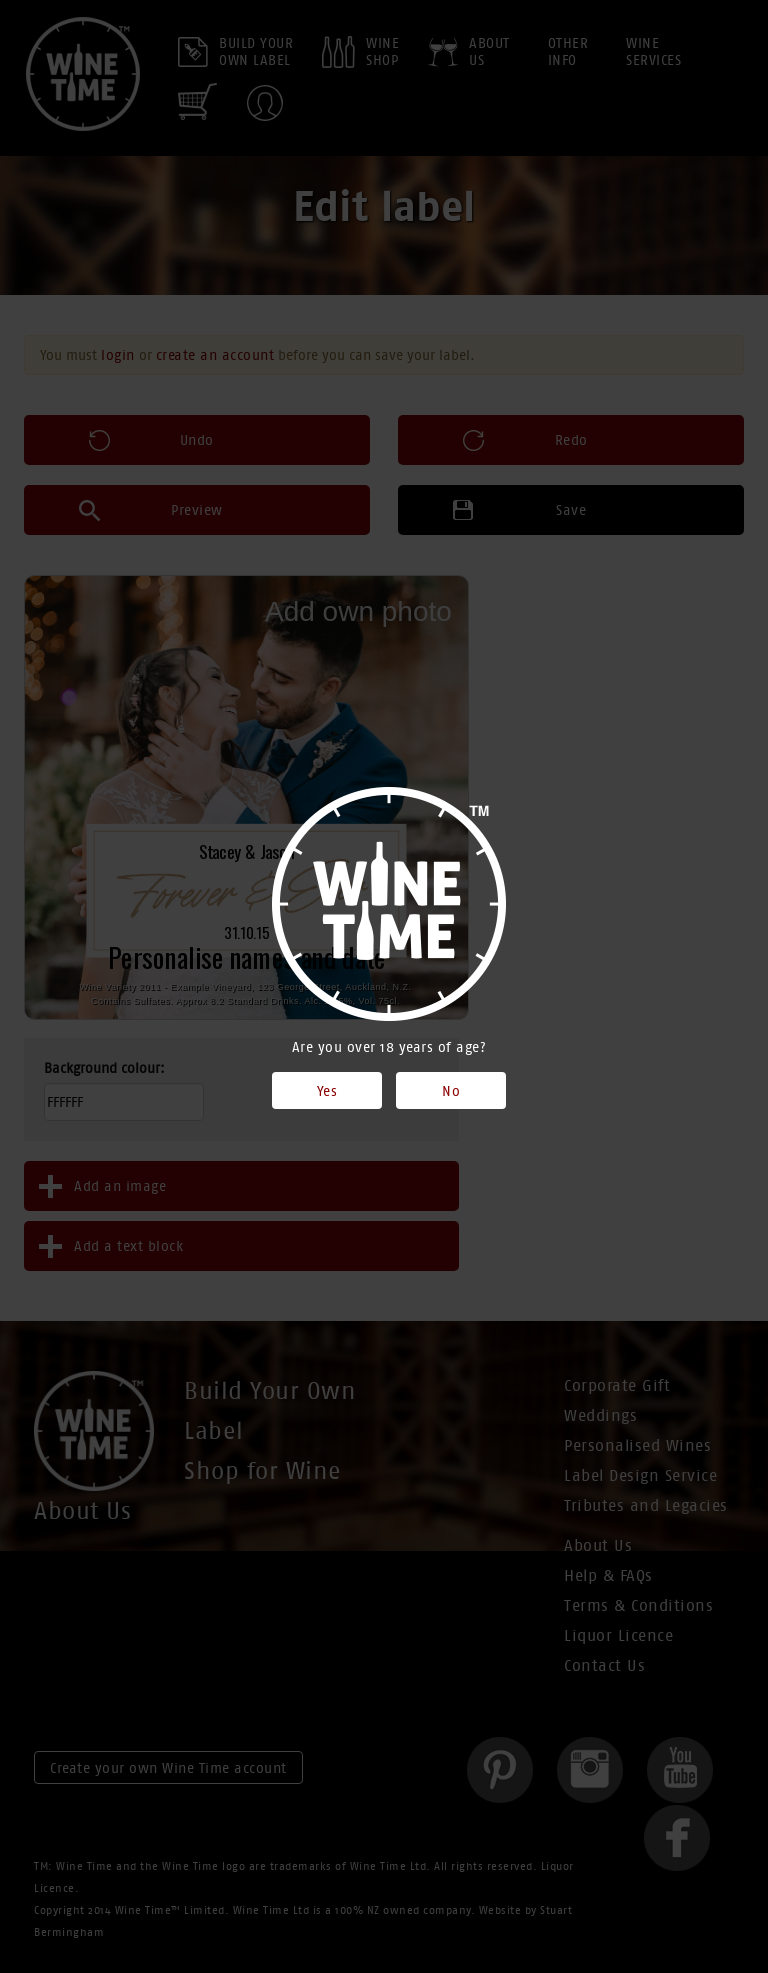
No (451, 1091)
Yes (327, 1091)
